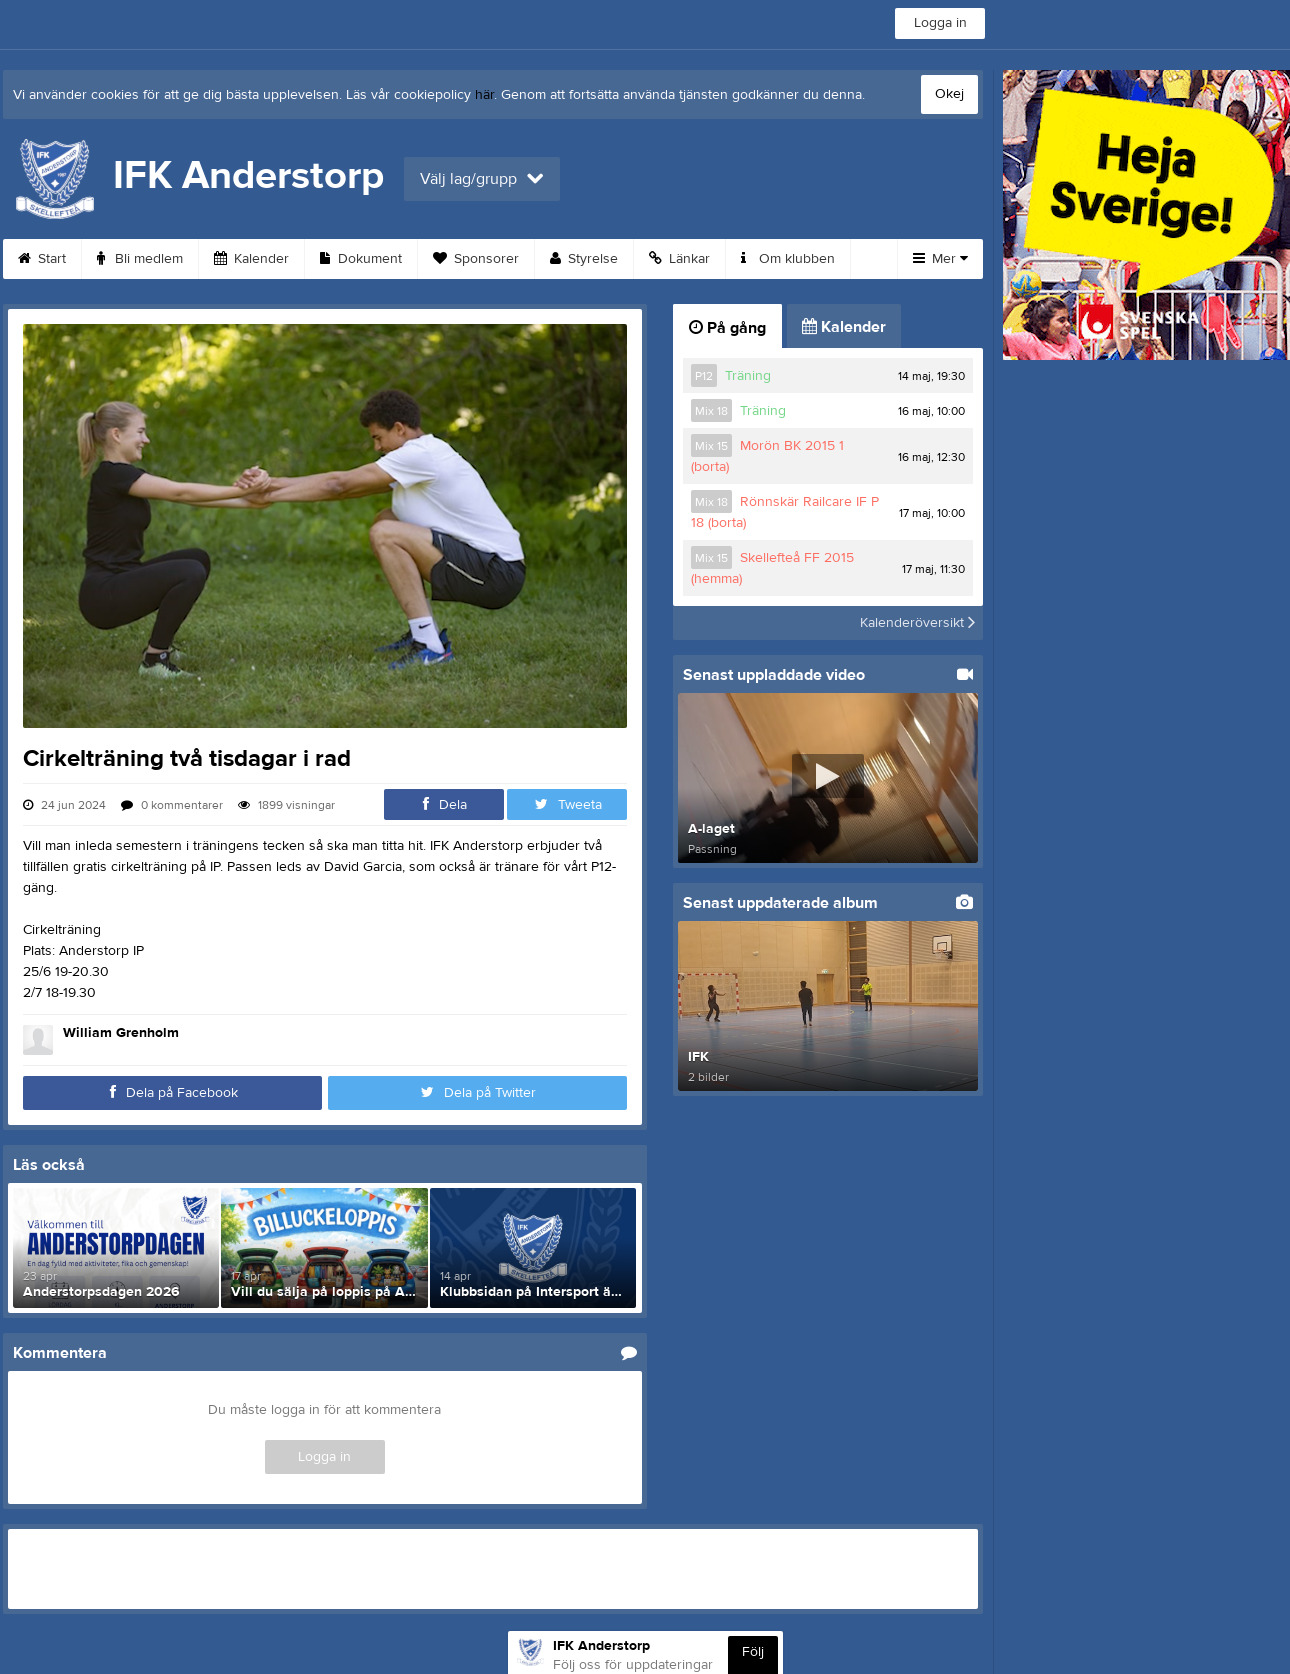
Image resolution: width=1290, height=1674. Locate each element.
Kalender (251, 259)
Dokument (361, 259)
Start (42, 259)
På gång (727, 328)
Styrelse (584, 259)
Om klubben (788, 259)
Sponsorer (476, 259)
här (484, 95)
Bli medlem (140, 259)
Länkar (679, 259)
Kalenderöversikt (917, 623)
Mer (940, 259)
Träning (748, 376)
